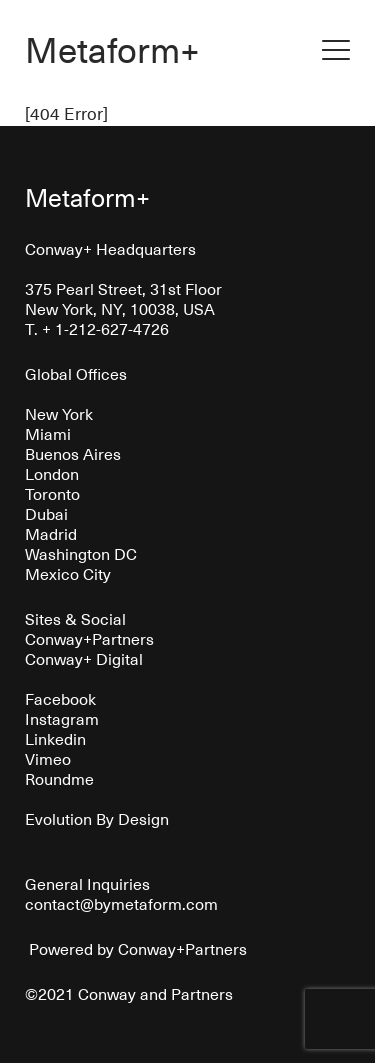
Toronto (52, 493)
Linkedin (55, 738)
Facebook (60, 698)
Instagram (62, 718)
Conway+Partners (89, 638)
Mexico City (68, 573)
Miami (48, 433)
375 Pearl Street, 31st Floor (123, 288)
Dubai (46, 513)
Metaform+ (112, 48)
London (52, 473)
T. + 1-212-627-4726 (97, 328)
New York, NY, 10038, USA (120, 308)
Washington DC (81, 553)
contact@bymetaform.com (121, 903)
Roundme (59, 778)
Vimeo (48, 758)
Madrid (51, 533)
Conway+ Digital (84, 658)
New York (59, 413)
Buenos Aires (73, 453)
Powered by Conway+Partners (136, 948)
